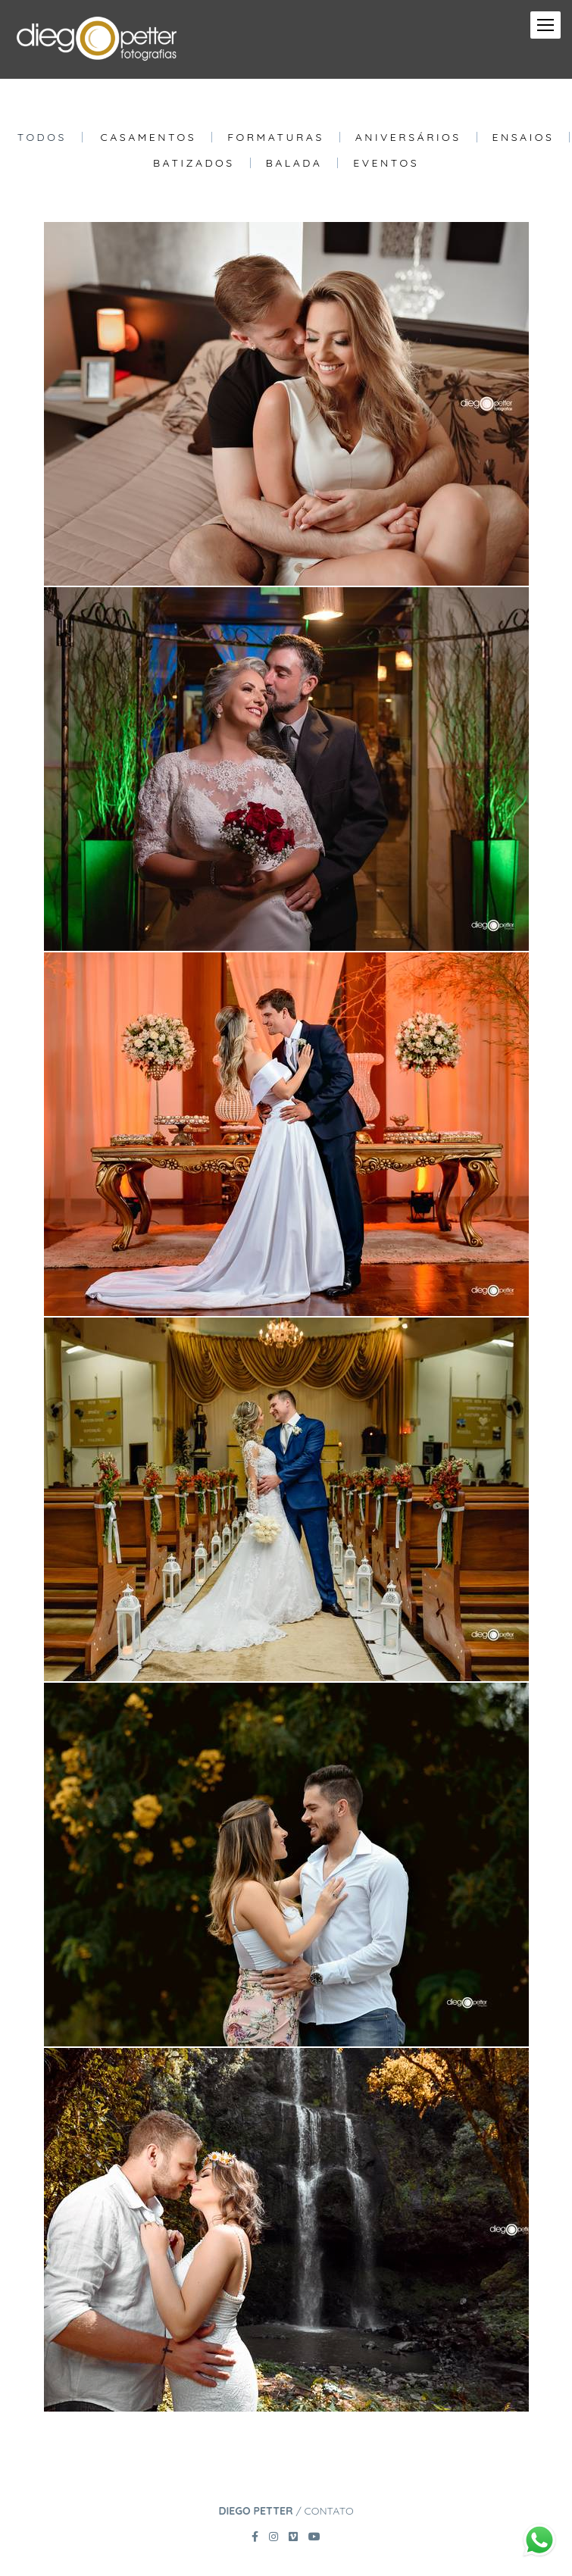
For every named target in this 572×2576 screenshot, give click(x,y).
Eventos (386, 163)
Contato (329, 2511)
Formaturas (275, 137)
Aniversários (408, 137)
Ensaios (523, 137)
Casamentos (149, 137)
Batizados (194, 163)
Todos (42, 137)
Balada (294, 163)
